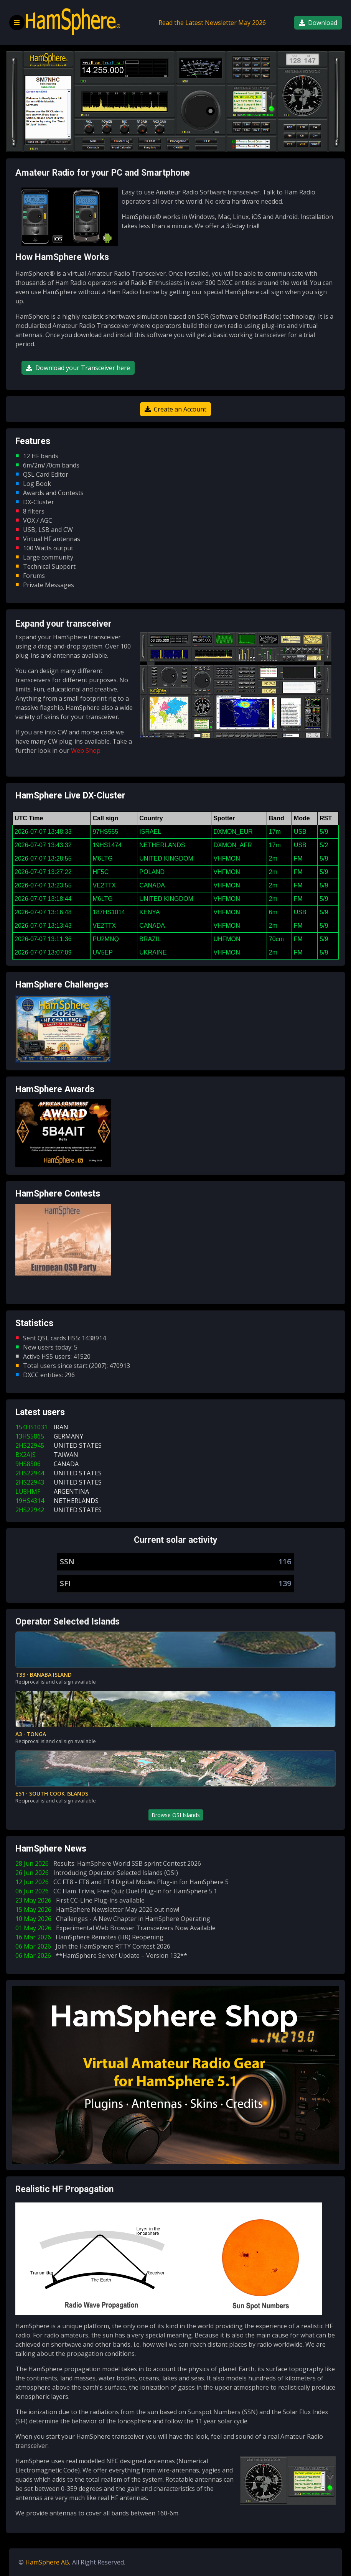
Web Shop (86, 750)
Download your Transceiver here (78, 368)
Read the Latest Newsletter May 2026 (212, 22)
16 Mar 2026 (90, 1937)
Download (318, 22)
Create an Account (175, 409)
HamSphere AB (47, 2562)
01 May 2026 (117, 1928)
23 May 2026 (81, 1900)
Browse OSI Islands (176, 1815)
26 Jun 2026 (98, 1872)
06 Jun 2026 (117, 1891)
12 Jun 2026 (123, 1882)
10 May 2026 (114, 1918)
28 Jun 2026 (109, 1863)
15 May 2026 (98, 1909)
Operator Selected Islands (67, 1621)
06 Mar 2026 (94, 1946)
